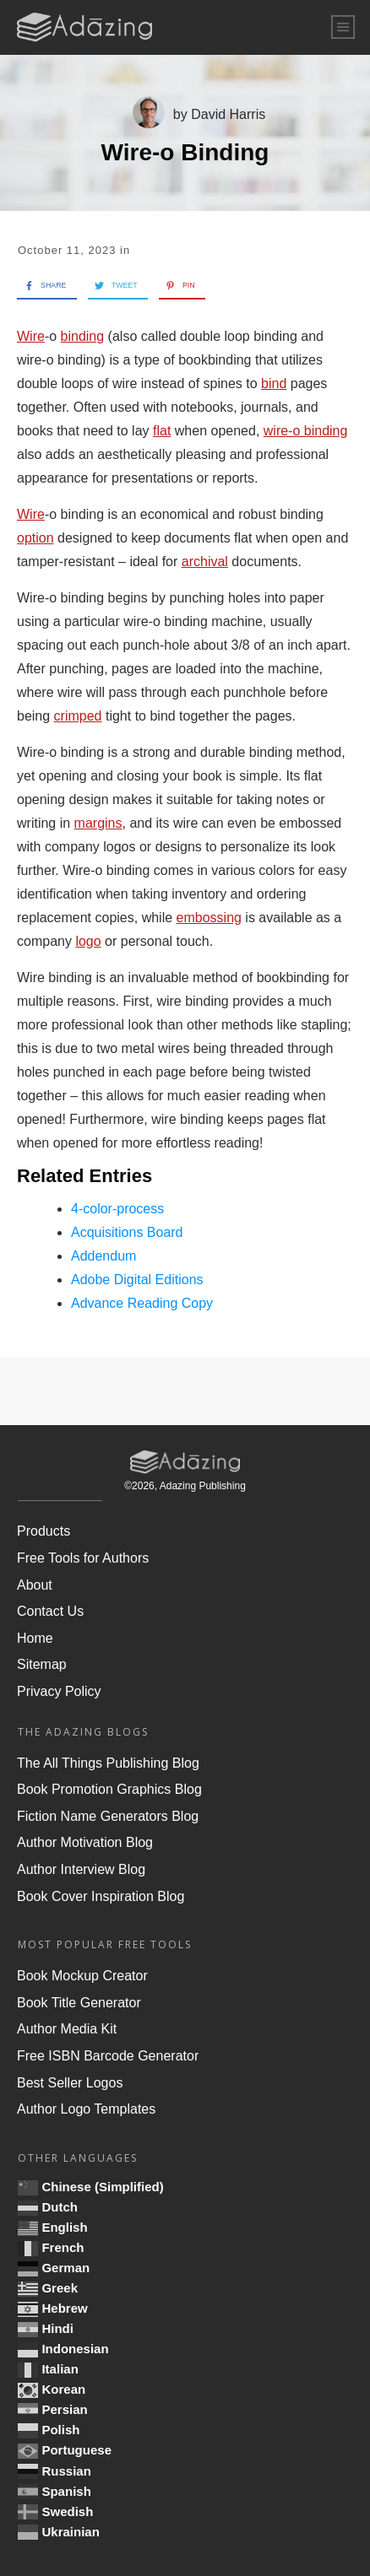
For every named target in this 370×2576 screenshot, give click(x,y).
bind (273, 383)
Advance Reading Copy (142, 1303)
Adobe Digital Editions (137, 1279)
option (35, 538)
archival (205, 561)
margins (98, 823)
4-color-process (117, 1209)
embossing (209, 917)
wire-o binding (306, 431)
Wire (31, 336)
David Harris (228, 114)
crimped (78, 716)
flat (162, 431)
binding (83, 336)
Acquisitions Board (127, 1232)
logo (88, 941)
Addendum (103, 1256)
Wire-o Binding (185, 152)
